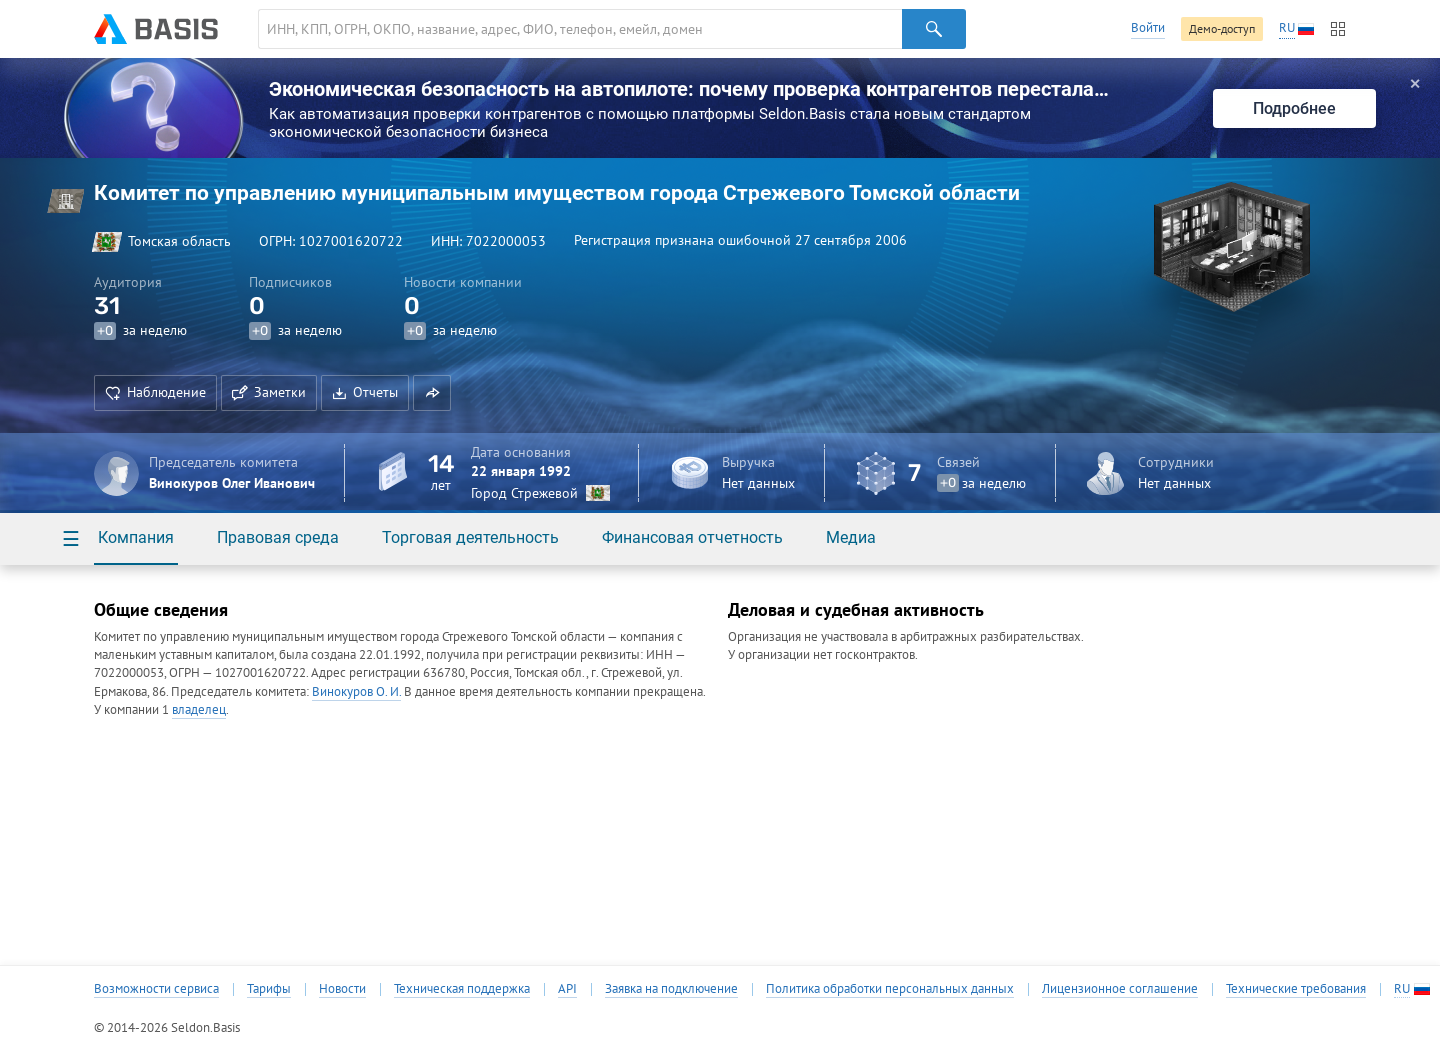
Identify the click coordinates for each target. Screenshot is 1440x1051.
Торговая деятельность (470, 537)
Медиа (851, 537)
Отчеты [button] (365, 392)
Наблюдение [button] (155, 392)
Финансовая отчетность (692, 537)
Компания (136, 537)
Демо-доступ (1222, 28)
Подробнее (1294, 108)
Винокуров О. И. (356, 691)
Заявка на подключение (671, 989)
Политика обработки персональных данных (890, 989)
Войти (1148, 27)
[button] (432, 393)
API (567, 989)
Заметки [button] (269, 392)
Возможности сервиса (156, 989)
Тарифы (269, 989)
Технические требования (1296, 989)
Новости (342, 989)
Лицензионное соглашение (1120, 989)
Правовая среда (278, 537)
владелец (199, 709)
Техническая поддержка (462, 989)
